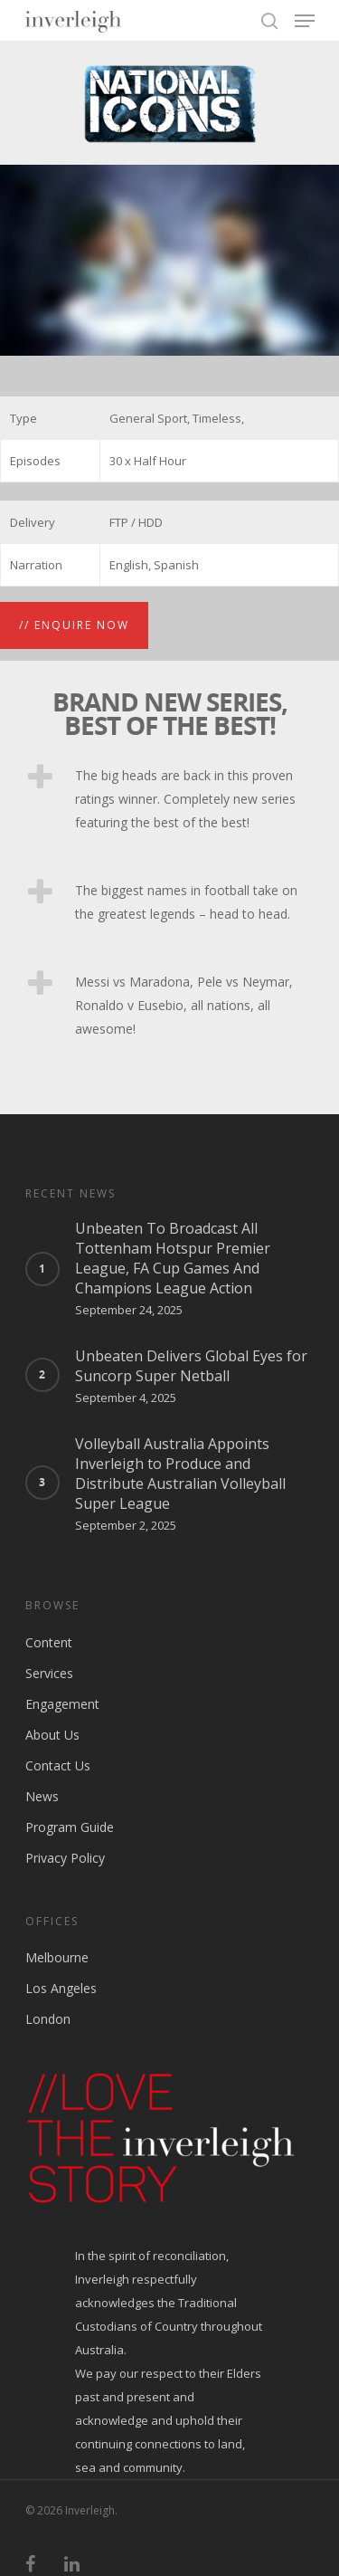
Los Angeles (61, 1988)
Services (49, 1673)
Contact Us (57, 1765)
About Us (52, 1734)
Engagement (62, 1704)
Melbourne (57, 1957)
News (42, 1796)
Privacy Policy (65, 1857)
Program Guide (69, 1827)
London (48, 2018)
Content (48, 1642)
